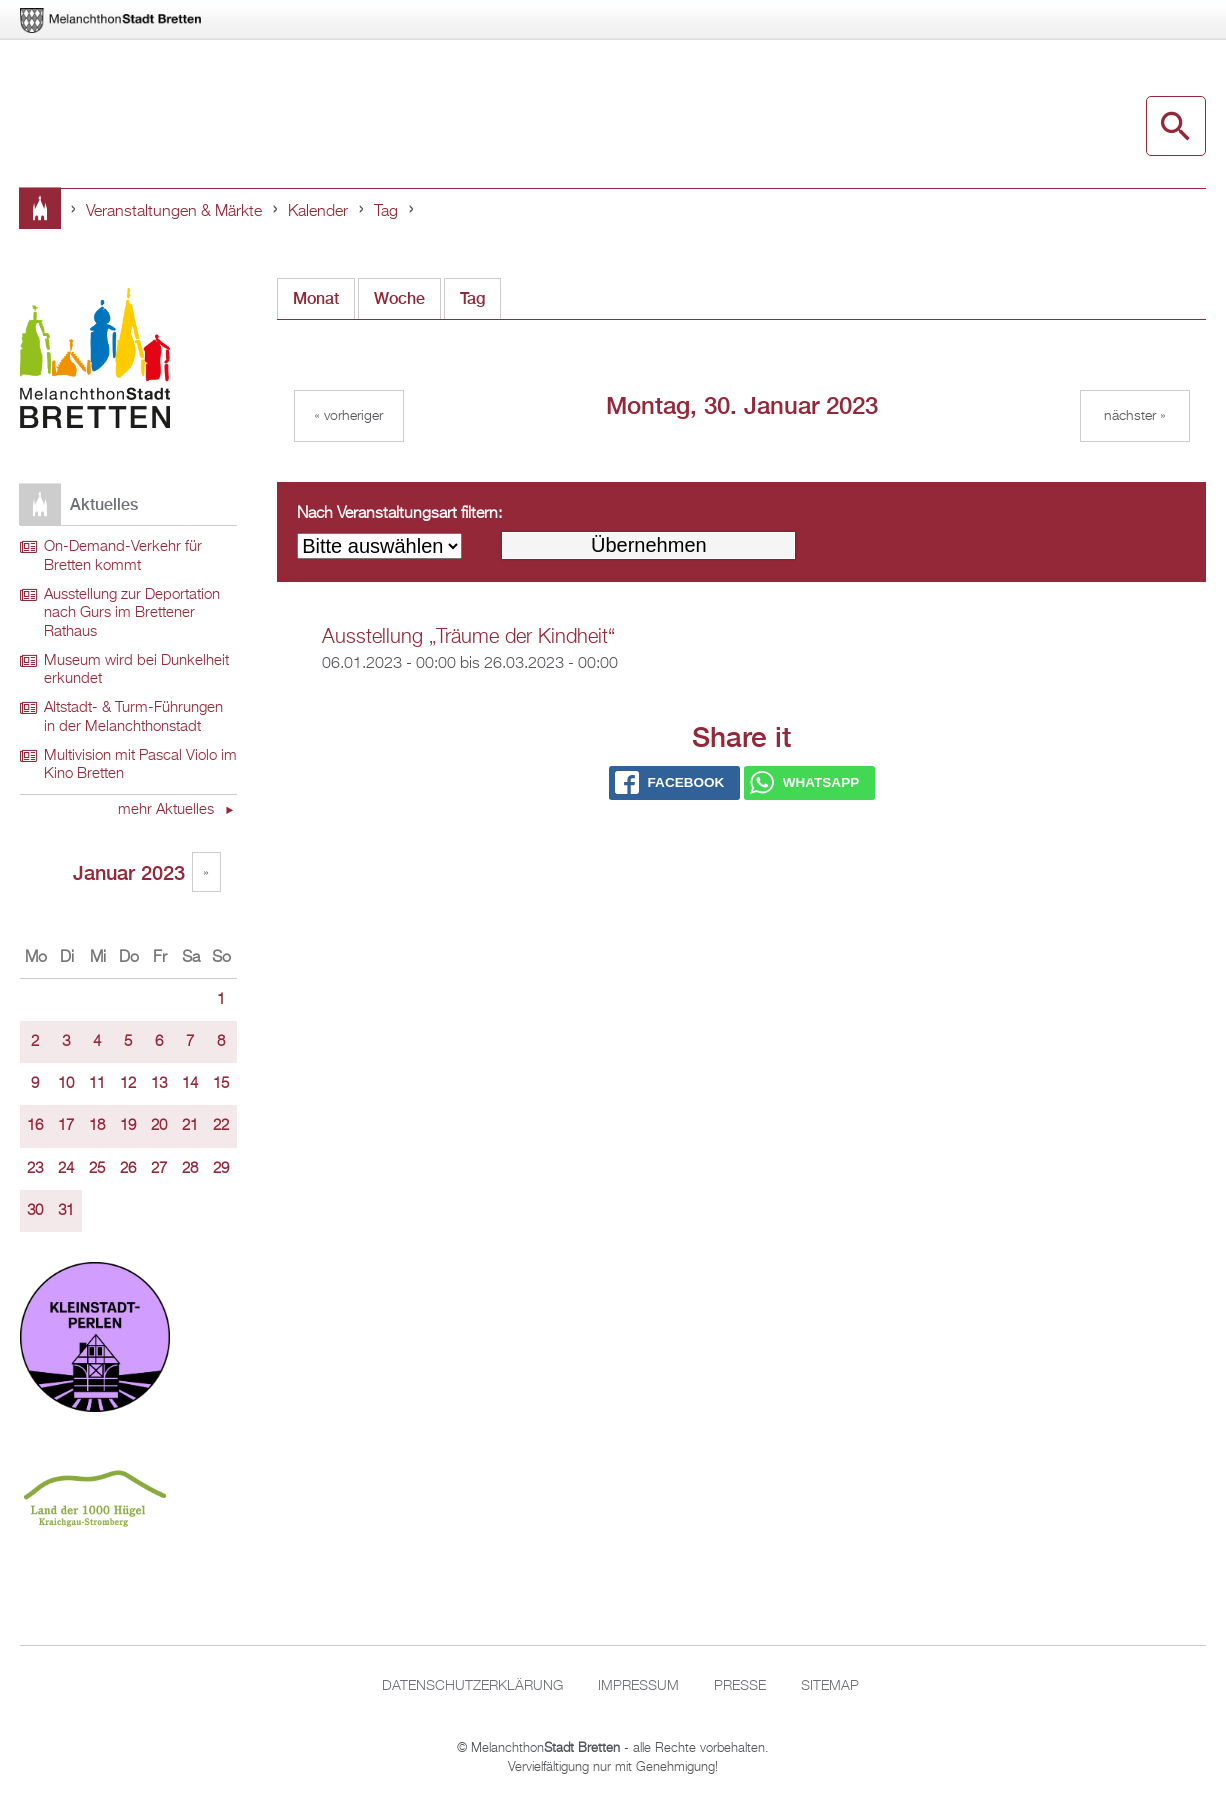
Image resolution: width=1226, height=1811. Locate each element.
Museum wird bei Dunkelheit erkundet (136, 670)
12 (128, 1084)
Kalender (318, 212)
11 (97, 1084)
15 (221, 1084)
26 (128, 1169)
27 (159, 1169)
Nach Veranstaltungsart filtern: (399, 514)
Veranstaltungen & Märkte (174, 212)
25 (97, 1169)
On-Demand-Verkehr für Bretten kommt (123, 556)
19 (128, 1126)
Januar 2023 (129, 872)
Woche (399, 298)
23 (35, 1169)
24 (66, 1169)
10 (66, 1084)
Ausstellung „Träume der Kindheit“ (468, 637)
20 (159, 1126)
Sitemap (830, 1686)
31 (66, 1211)
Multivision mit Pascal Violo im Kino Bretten (140, 765)
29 (221, 1169)
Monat (316, 298)
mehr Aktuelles (168, 810)
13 (159, 1084)
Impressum (638, 1686)
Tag (386, 212)
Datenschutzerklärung (472, 1686)
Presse (740, 1686)
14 (190, 1084)
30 (35, 1211)
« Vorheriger (348, 416)
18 (97, 1126)
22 (221, 1126)
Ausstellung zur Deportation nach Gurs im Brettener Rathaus (132, 613)
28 (190, 1169)
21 (190, 1126)
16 (35, 1126)
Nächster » (1135, 416)
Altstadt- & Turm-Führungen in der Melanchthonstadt (133, 717)
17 (66, 1126)
